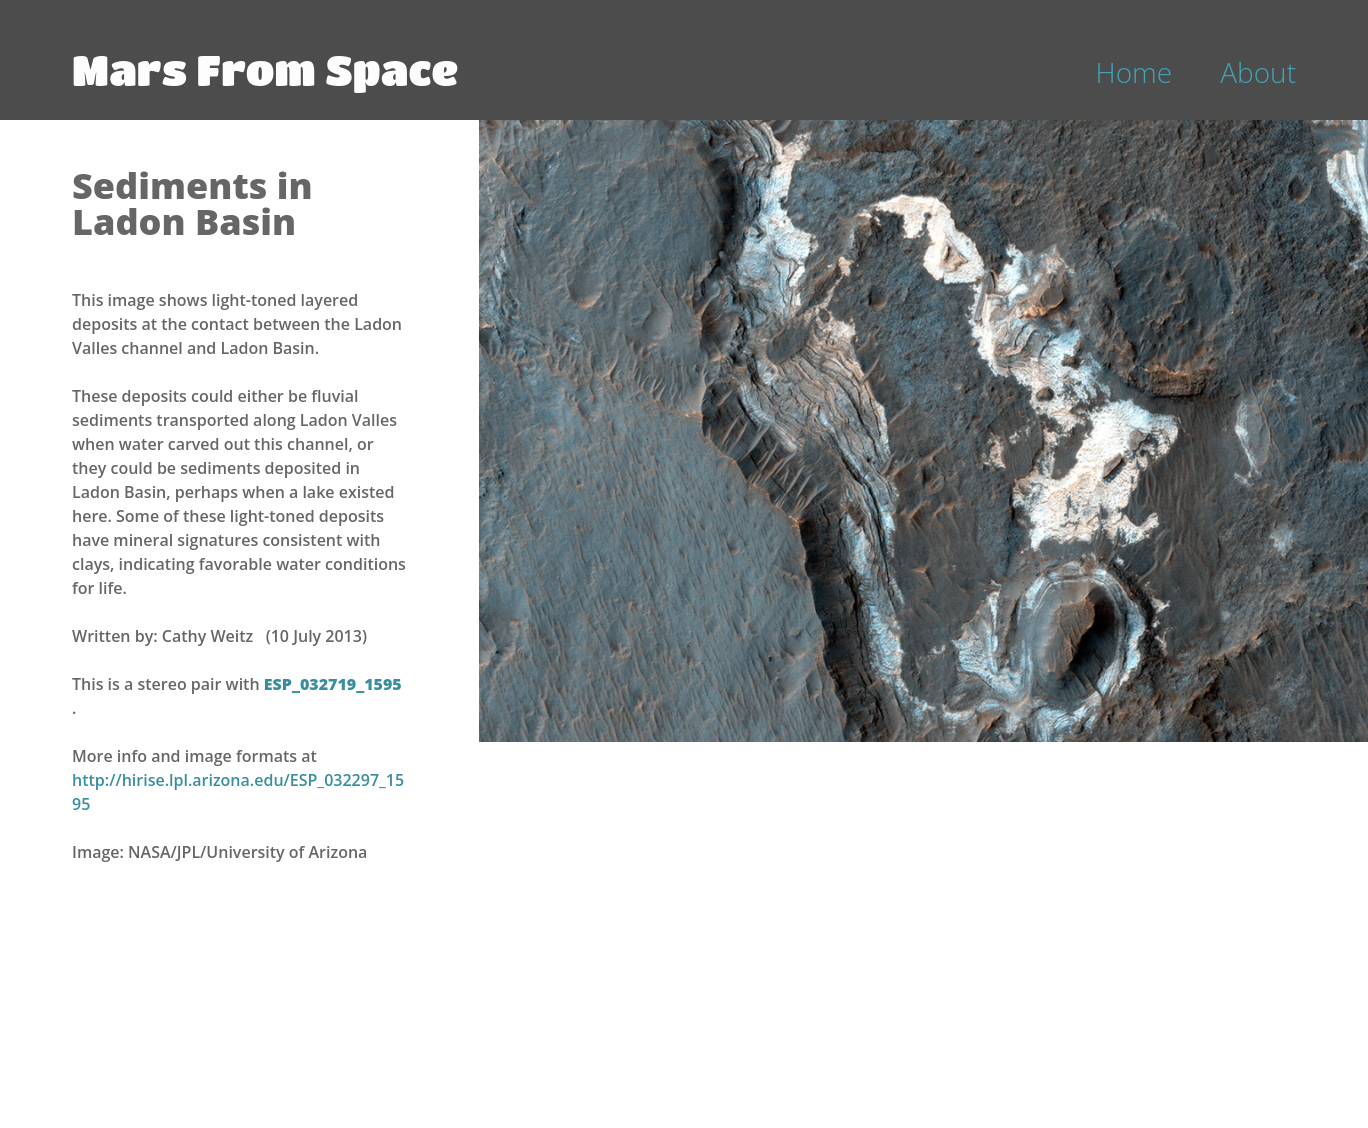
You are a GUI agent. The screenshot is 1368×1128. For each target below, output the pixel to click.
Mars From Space (265, 69)
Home (1134, 72)
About (1258, 72)
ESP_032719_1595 (333, 684)
